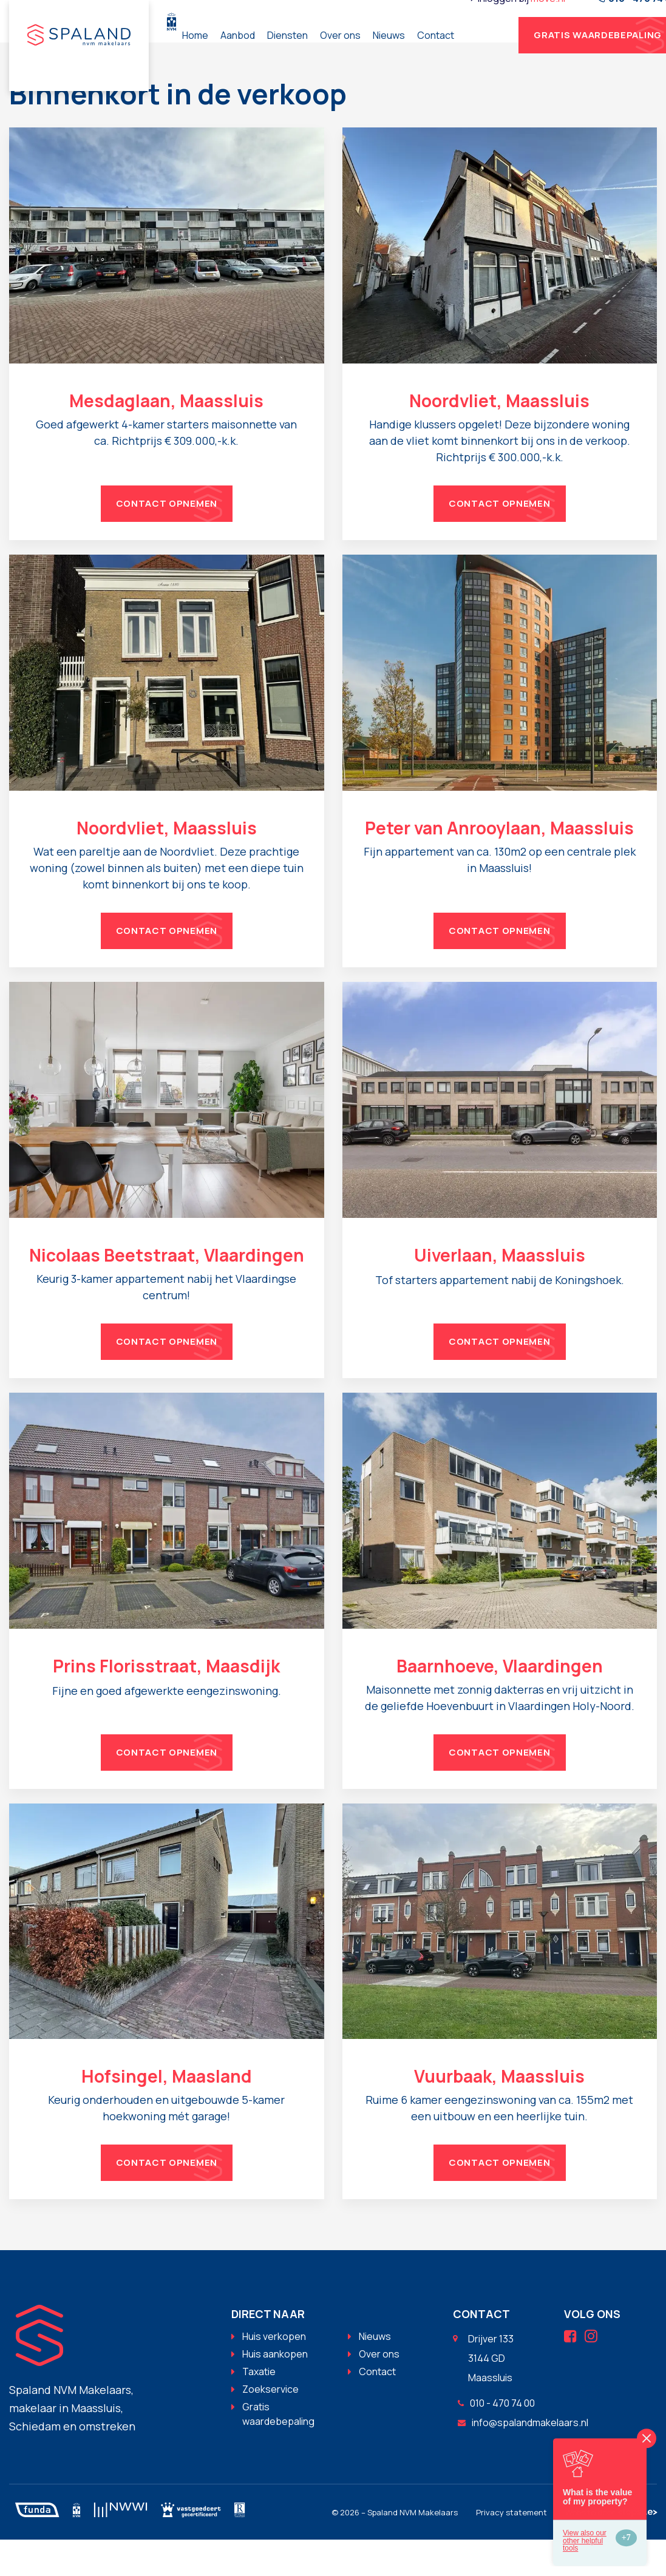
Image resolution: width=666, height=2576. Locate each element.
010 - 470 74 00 (496, 2439)
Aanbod (316, 53)
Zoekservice (270, 2425)
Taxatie (259, 2408)
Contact (514, 53)
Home (274, 53)
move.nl (627, 16)
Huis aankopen (275, 2390)
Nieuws (468, 53)
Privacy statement (511, 2548)
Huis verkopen (274, 2372)
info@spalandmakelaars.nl (523, 2459)
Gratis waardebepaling (278, 2450)
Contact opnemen (167, 539)
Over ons (419, 53)
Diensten (366, 53)
